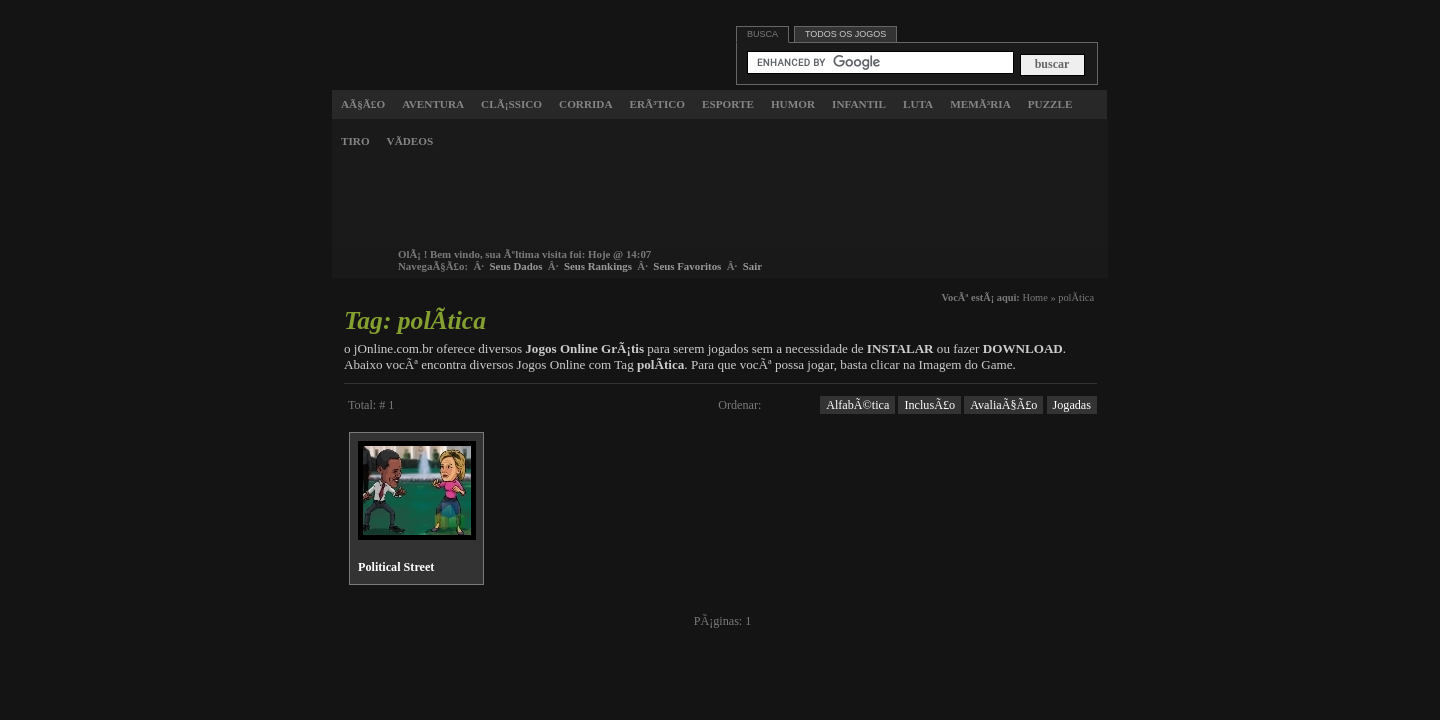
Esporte (728, 104)
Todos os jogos (845, 34)
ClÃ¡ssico (511, 104)
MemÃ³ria (980, 104)
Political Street (396, 567)
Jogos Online (424, 34)
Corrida (585, 104)
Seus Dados (516, 266)
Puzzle (1050, 104)
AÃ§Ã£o (363, 104)
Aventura (433, 104)
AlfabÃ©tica (857, 405)
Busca (762, 34)
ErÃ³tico (658, 104)
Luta (918, 104)
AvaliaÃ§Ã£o (1003, 405)
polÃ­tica (1076, 297)
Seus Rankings (598, 266)
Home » (1038, 297)
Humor (793, 104)
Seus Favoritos (687, 266)
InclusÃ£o (929, 405)
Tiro (355, 141)
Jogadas (1072, 405)
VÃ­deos (410, 141)
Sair (752, 266)
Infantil (859, 104)
